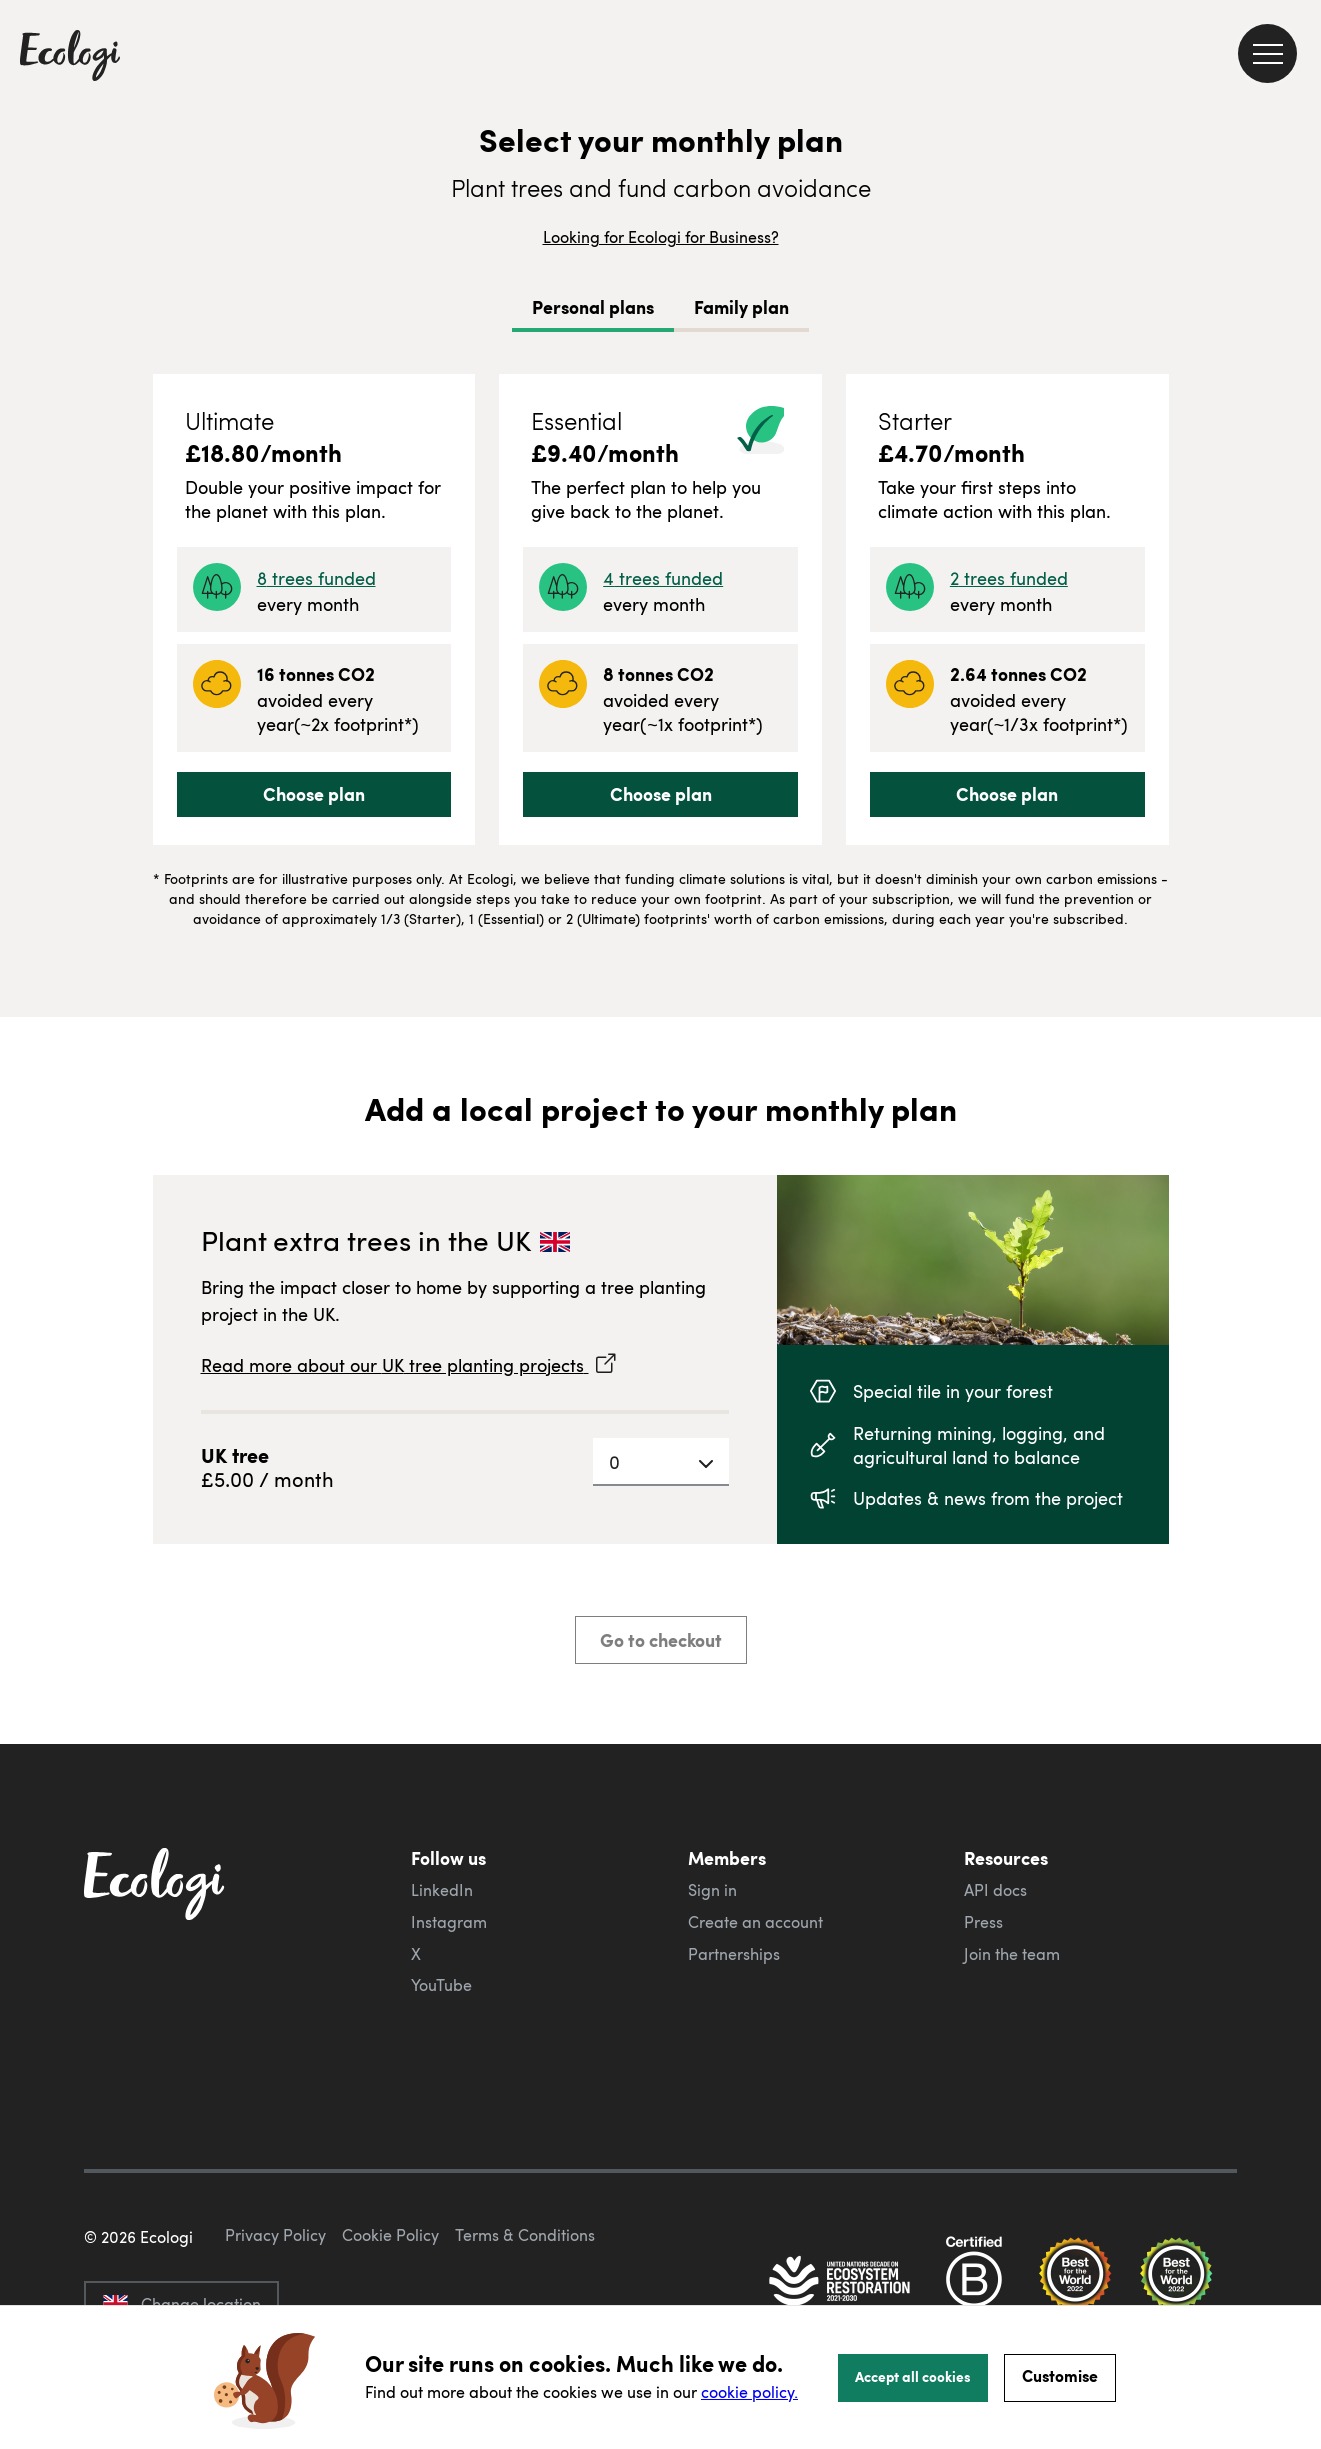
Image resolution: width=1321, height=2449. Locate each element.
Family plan (741, 307)
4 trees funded (663, 577)
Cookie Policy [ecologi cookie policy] (390, 2235)
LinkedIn (442, 1890)
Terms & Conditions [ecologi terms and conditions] (525, 2235)
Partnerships (734, 1954)
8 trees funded (316, 577)
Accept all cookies (913, 2376)
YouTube (441, 1985)
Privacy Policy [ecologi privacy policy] (275, 2235)
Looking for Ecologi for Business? (661, 237)
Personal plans (593, 307)
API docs (995, 1890)
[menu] (1267, 53)
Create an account (755, 1922)
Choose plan (314, 794)
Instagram (449, 1922)
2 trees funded (1009, 577)
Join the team (1012, 1954)
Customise (1060, 2375)
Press (983, 1922)
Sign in (712, 1890)
